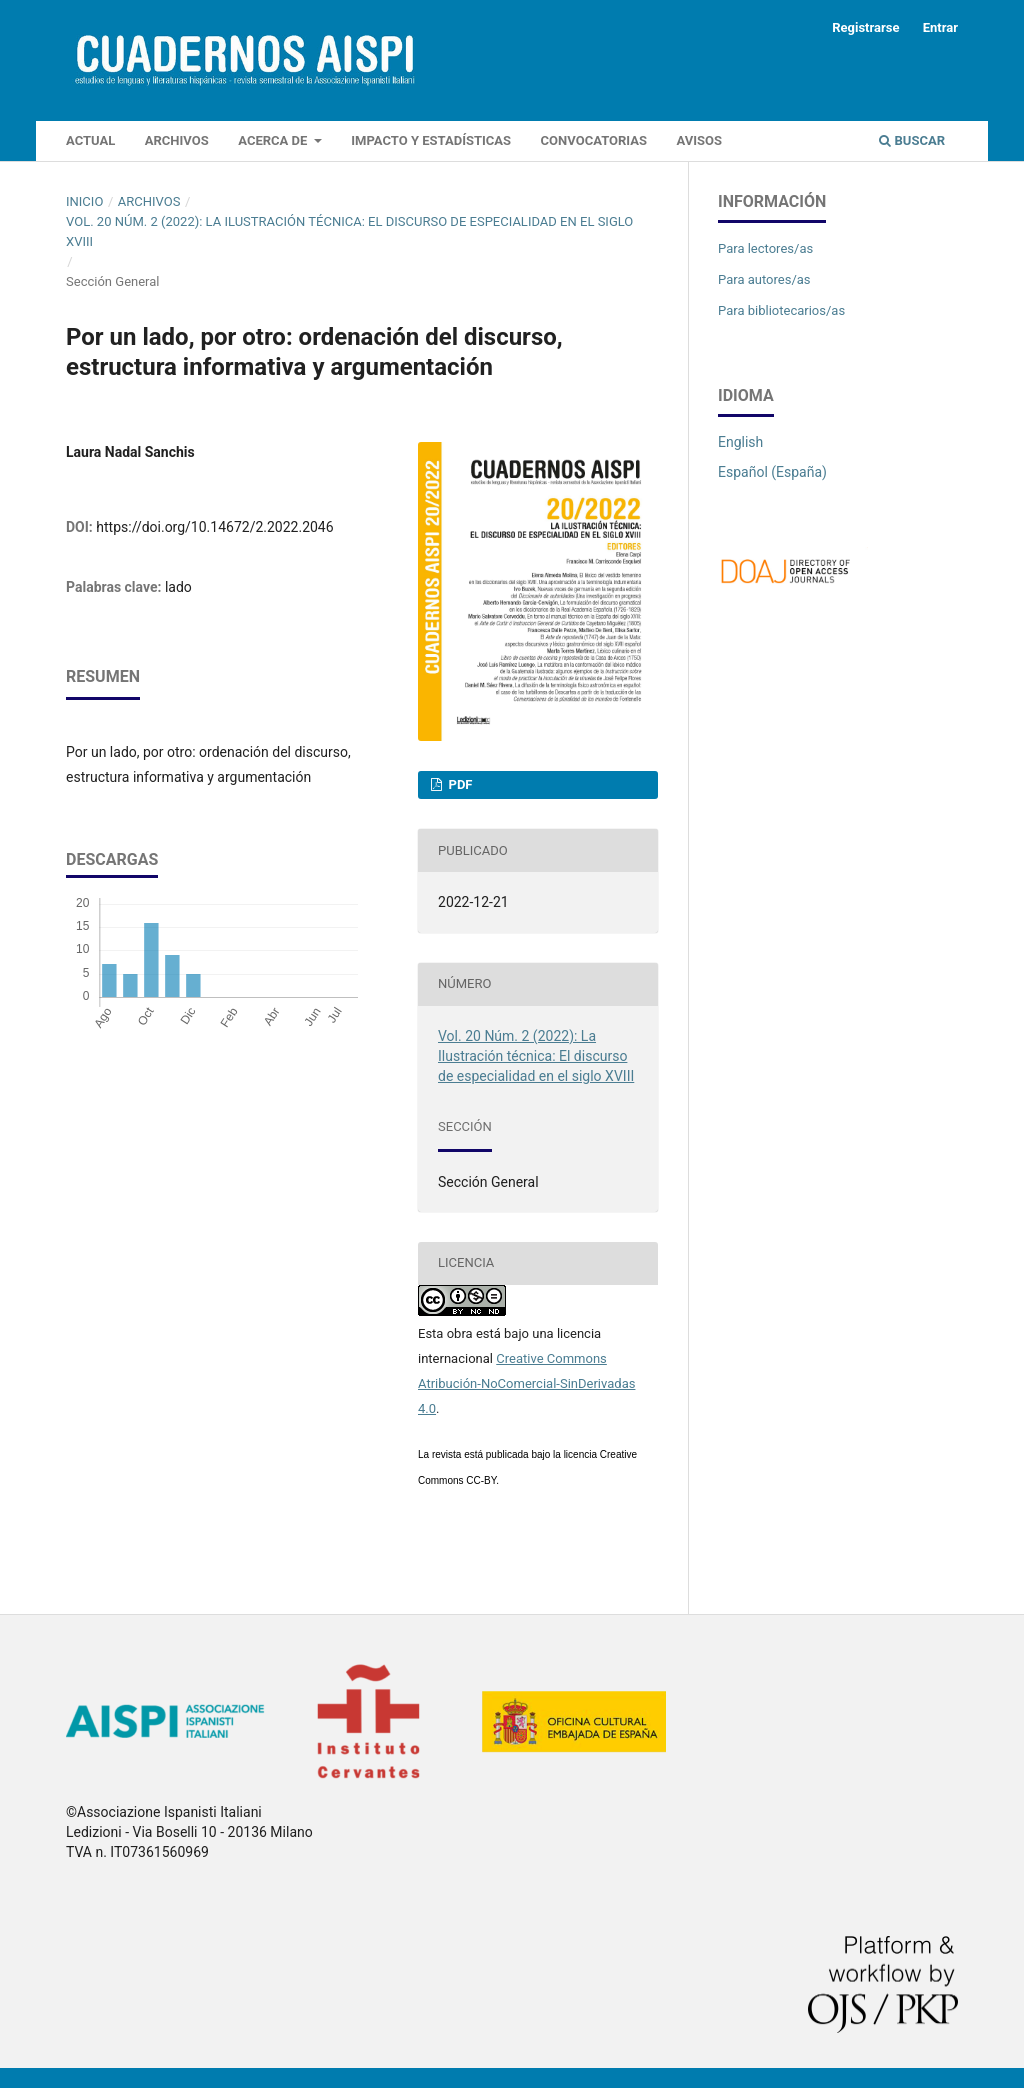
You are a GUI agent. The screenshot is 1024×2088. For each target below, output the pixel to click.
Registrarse (865, 27)
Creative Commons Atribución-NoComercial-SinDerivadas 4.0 (526, 1383)
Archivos (177, 140)
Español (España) (772, 472)
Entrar (940, 27)
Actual (90, 140)
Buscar (912, 140)
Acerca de (274, 140)
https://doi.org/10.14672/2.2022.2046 (214, 527)
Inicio (84, 201)
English (740, 442)
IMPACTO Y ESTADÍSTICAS (431, 140)
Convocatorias (594, 140)
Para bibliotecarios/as (781, 310)
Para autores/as (764, 279)
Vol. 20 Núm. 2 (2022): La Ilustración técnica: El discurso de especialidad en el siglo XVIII (349, 231)
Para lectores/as (765, 248)
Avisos (700, 140)
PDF (458, 784)
